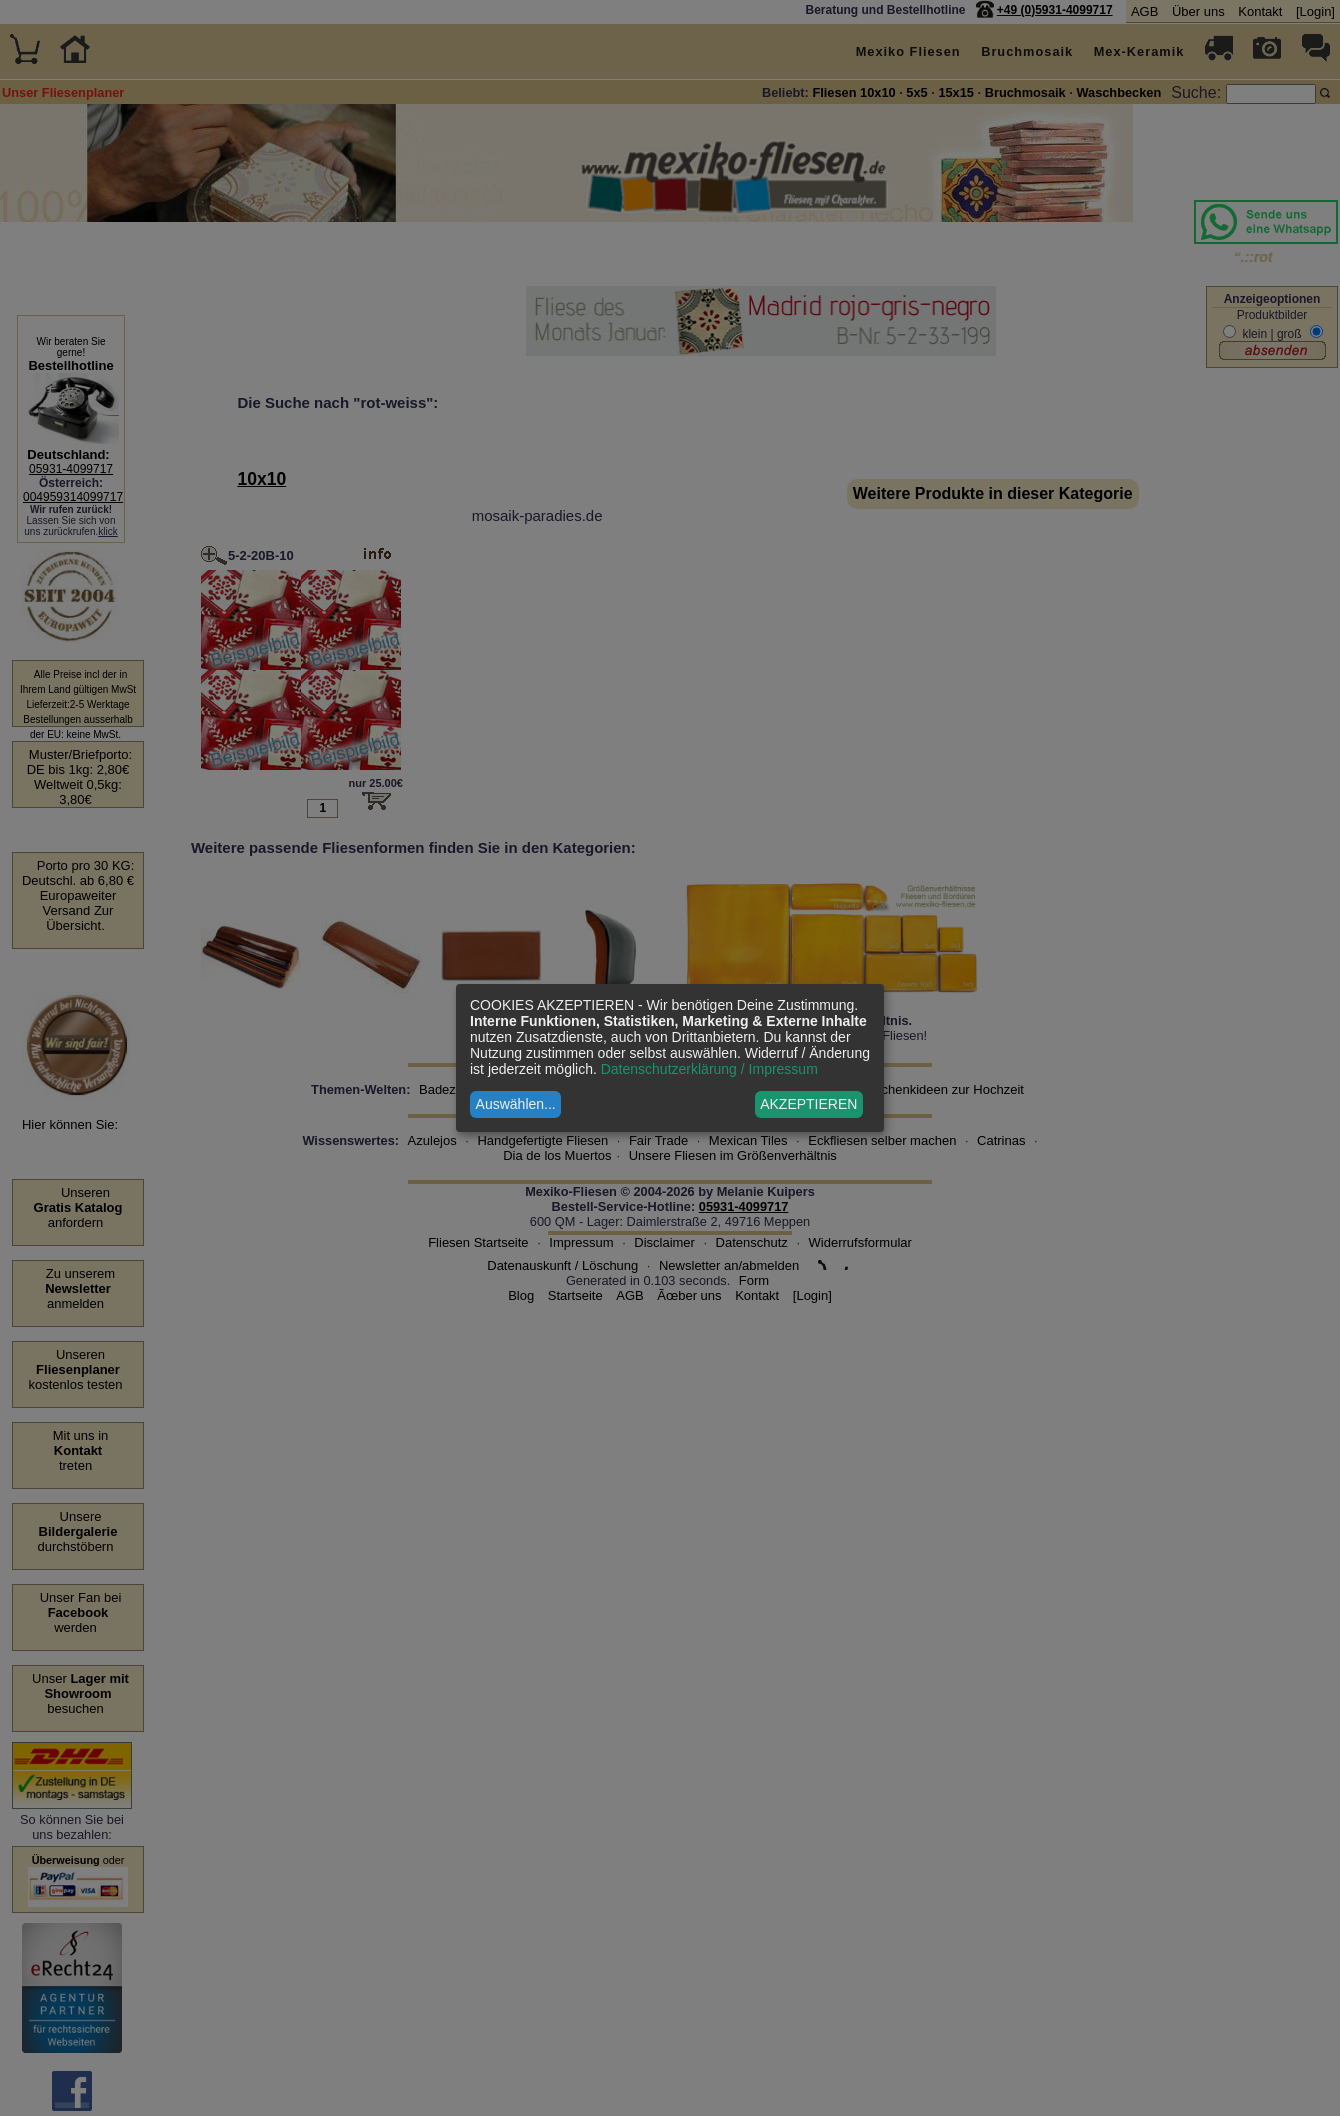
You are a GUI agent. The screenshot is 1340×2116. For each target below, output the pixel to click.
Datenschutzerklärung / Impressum (709, 1069)
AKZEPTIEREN (808, 1104)
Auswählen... (516, 1104)
